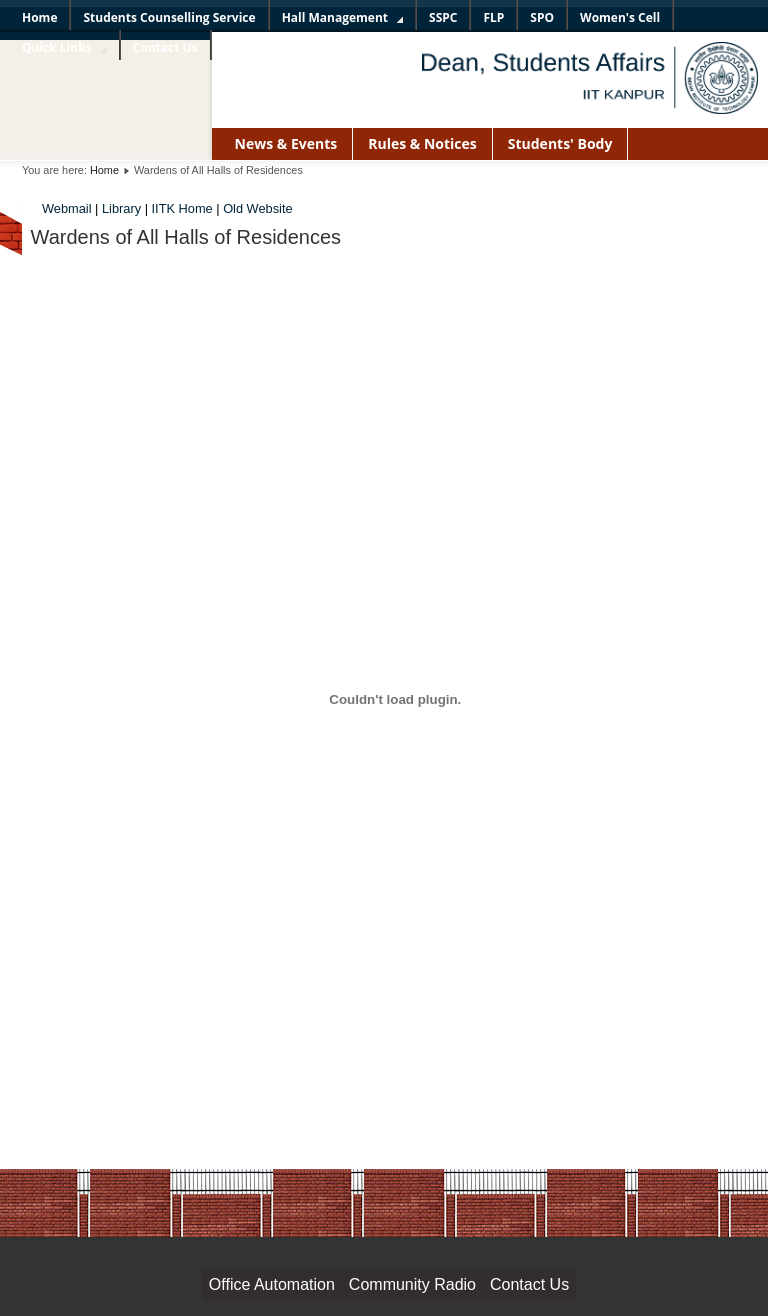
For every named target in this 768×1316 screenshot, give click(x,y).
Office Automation (272, 1284)
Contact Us (529, 1284)
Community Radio (412, 1284)
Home (104, 170)
